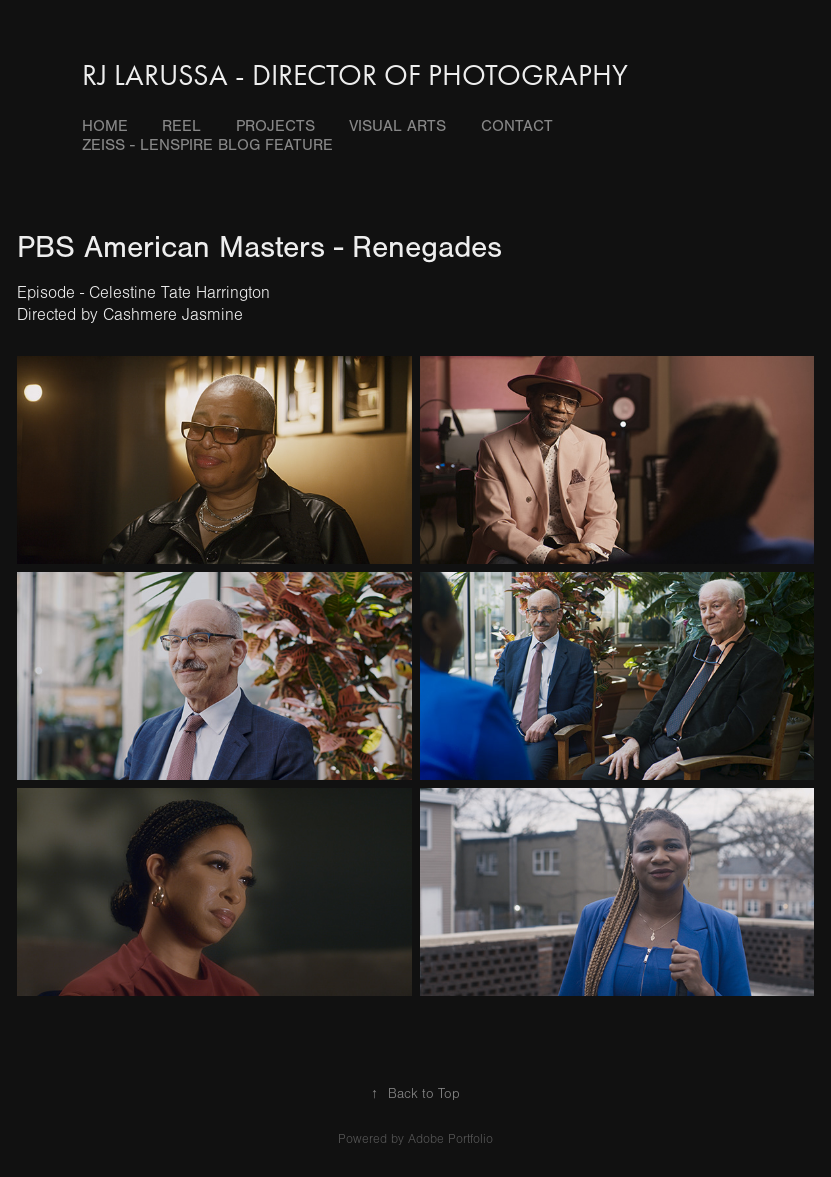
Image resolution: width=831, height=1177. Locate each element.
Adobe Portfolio (450, 1139)
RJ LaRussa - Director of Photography (355, 75)
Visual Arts (397, 126)
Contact (517, 126)
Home (105, 126)
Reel (181, 126)
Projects (275, 126)
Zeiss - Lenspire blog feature (207, 145)
